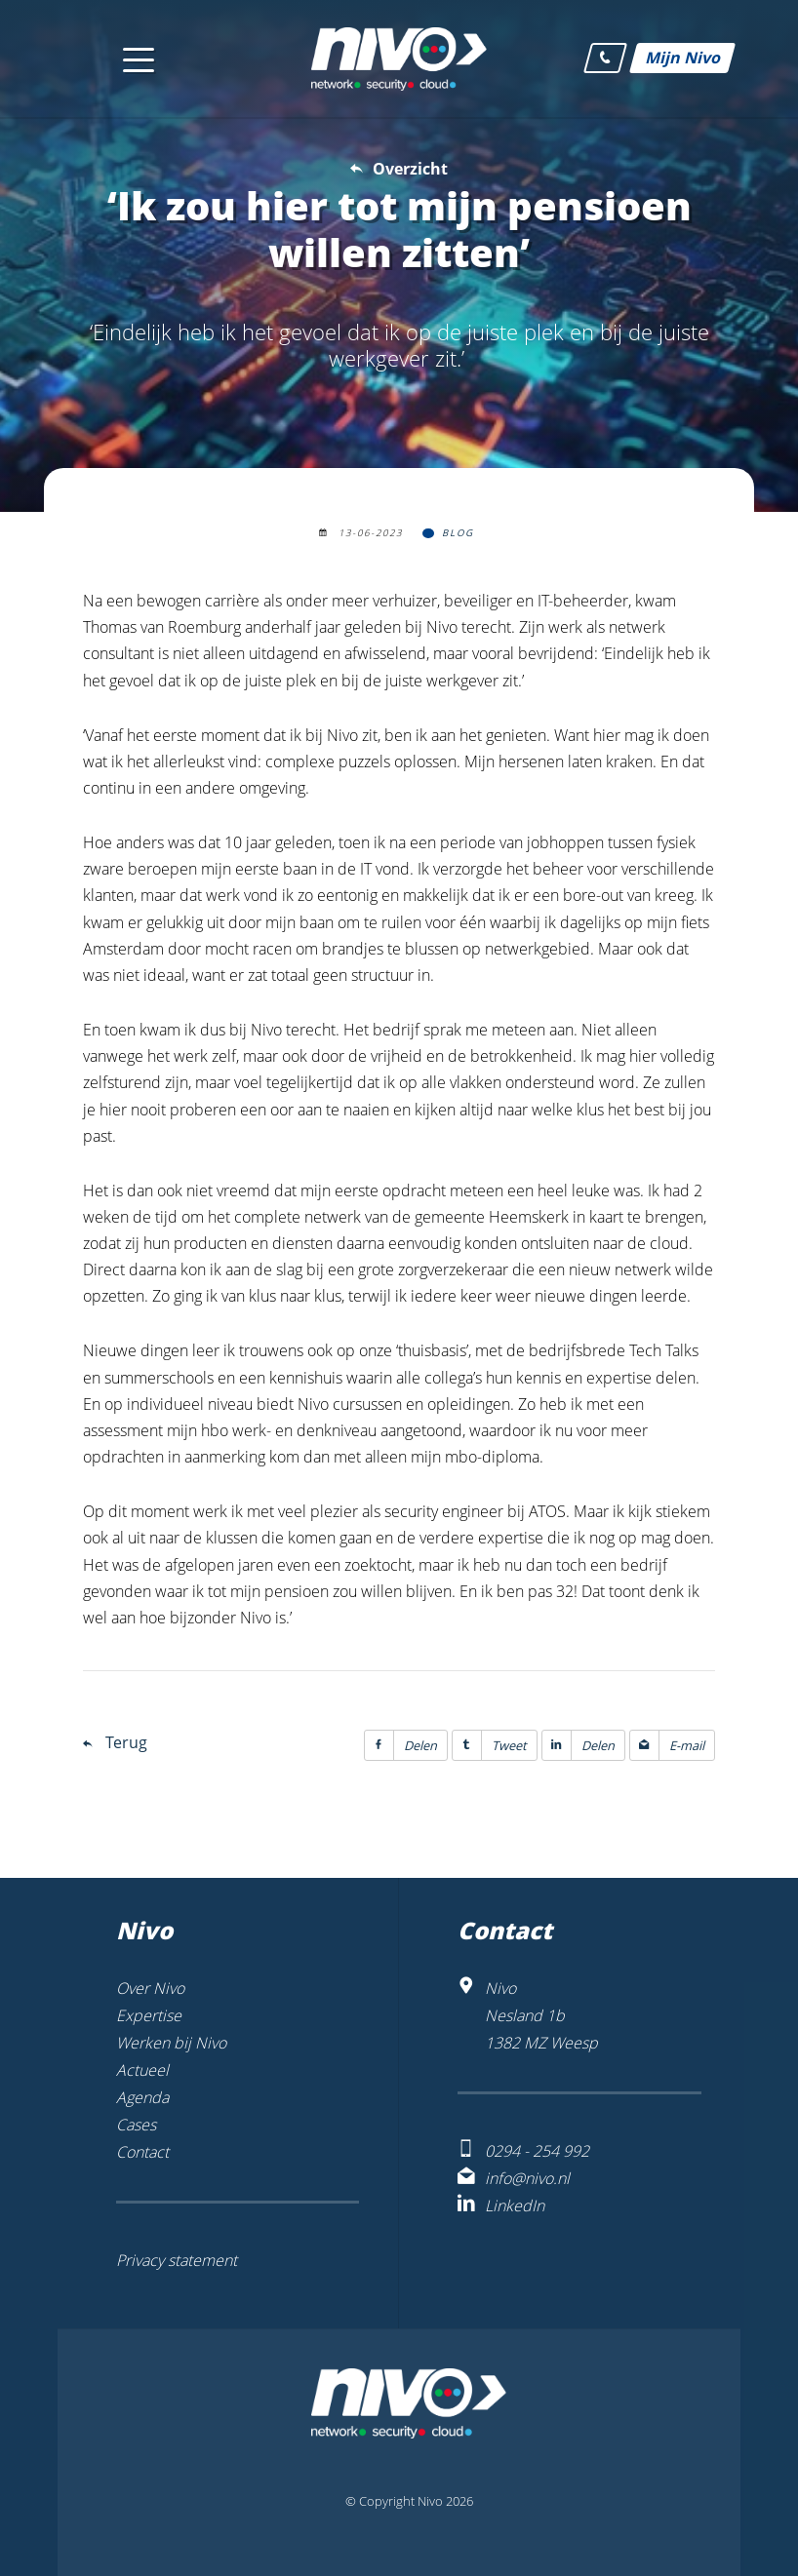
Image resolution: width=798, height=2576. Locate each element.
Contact (142, 2152)
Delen (401, 1745)
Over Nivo (150, 1988)
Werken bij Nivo (171, 2042)
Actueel (142, 2070)
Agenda (142, 2097)
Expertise (148, 2015)
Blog (458, 533)
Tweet (490, 1745)
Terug (126, 1742)
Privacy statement (176, 2260)
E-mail (667, 1745)
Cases (136, 2124)
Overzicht (410, 168)
